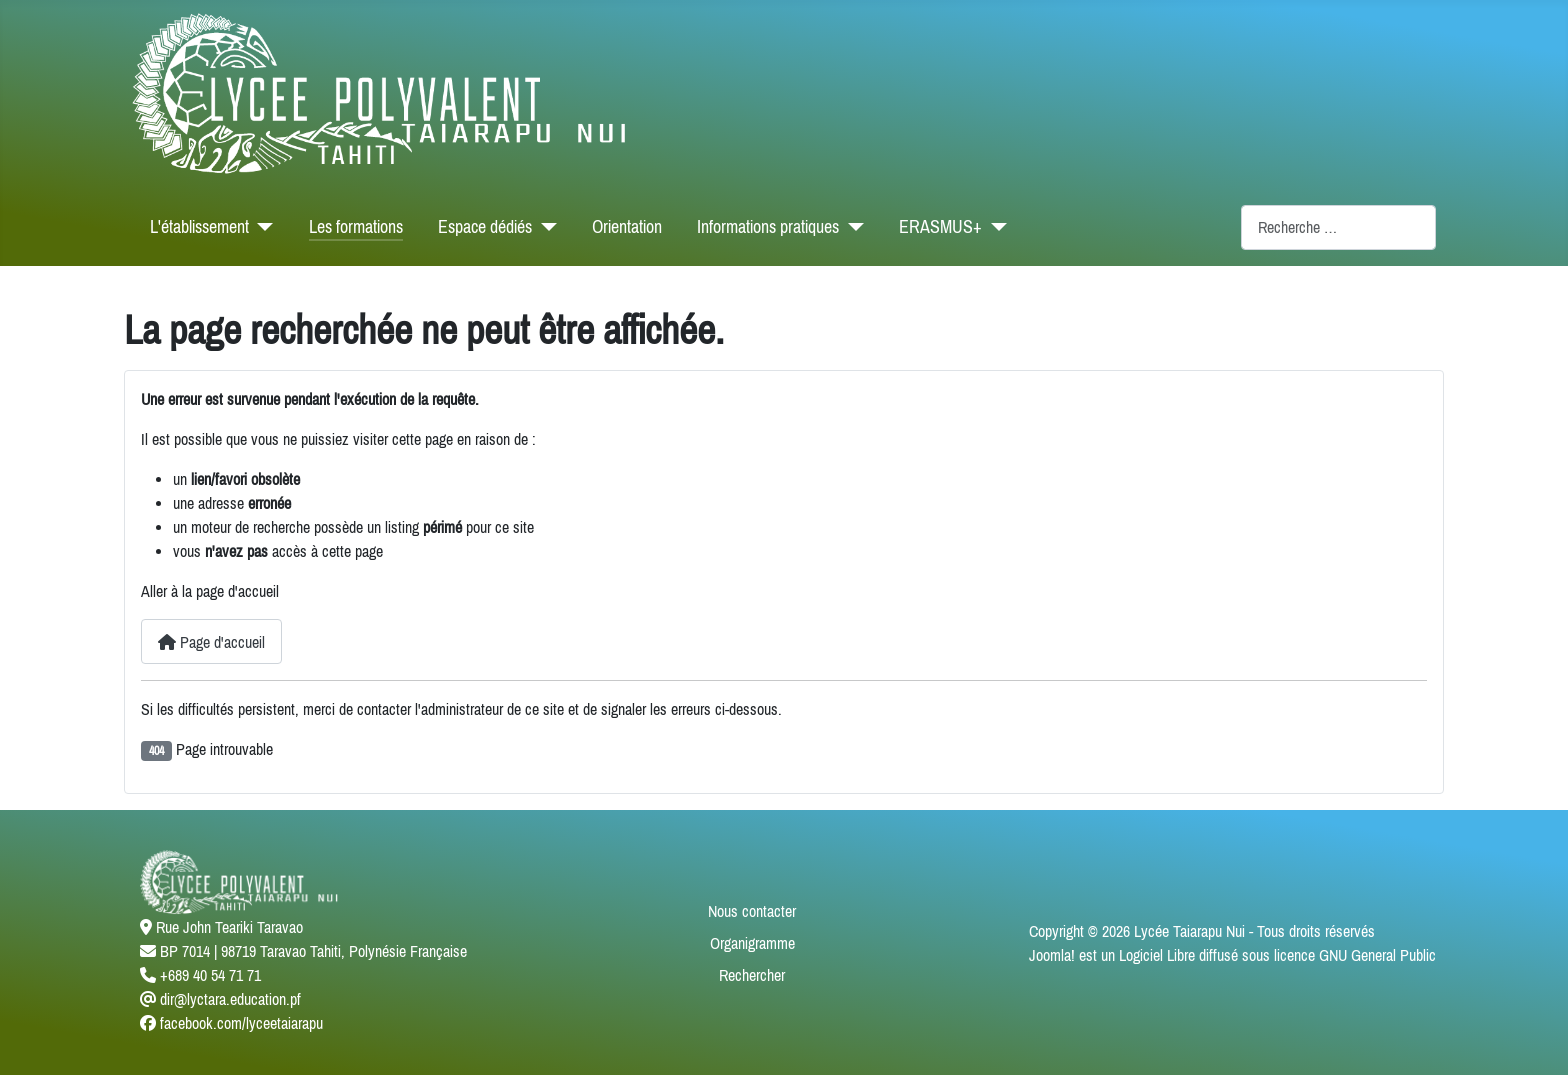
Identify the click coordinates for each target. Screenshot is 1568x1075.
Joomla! (1052, 955)
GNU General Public (1377, 955)
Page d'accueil (211, 642)
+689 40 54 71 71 (210, 975)
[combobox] (1338, 227)
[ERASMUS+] (994, 227)
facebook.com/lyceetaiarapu (241, 1023)
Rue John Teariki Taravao (229, 927)
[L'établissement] (261, 227)
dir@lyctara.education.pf (230, 999)
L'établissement (199, 227)
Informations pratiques (768, 227)
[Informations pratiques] (851, 227)
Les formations (356, 227)
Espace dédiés (485, 227)
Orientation (627, 227)
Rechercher (752, 975)
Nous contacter (752, 911)
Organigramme (752, 943)
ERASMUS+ (940, 227)
